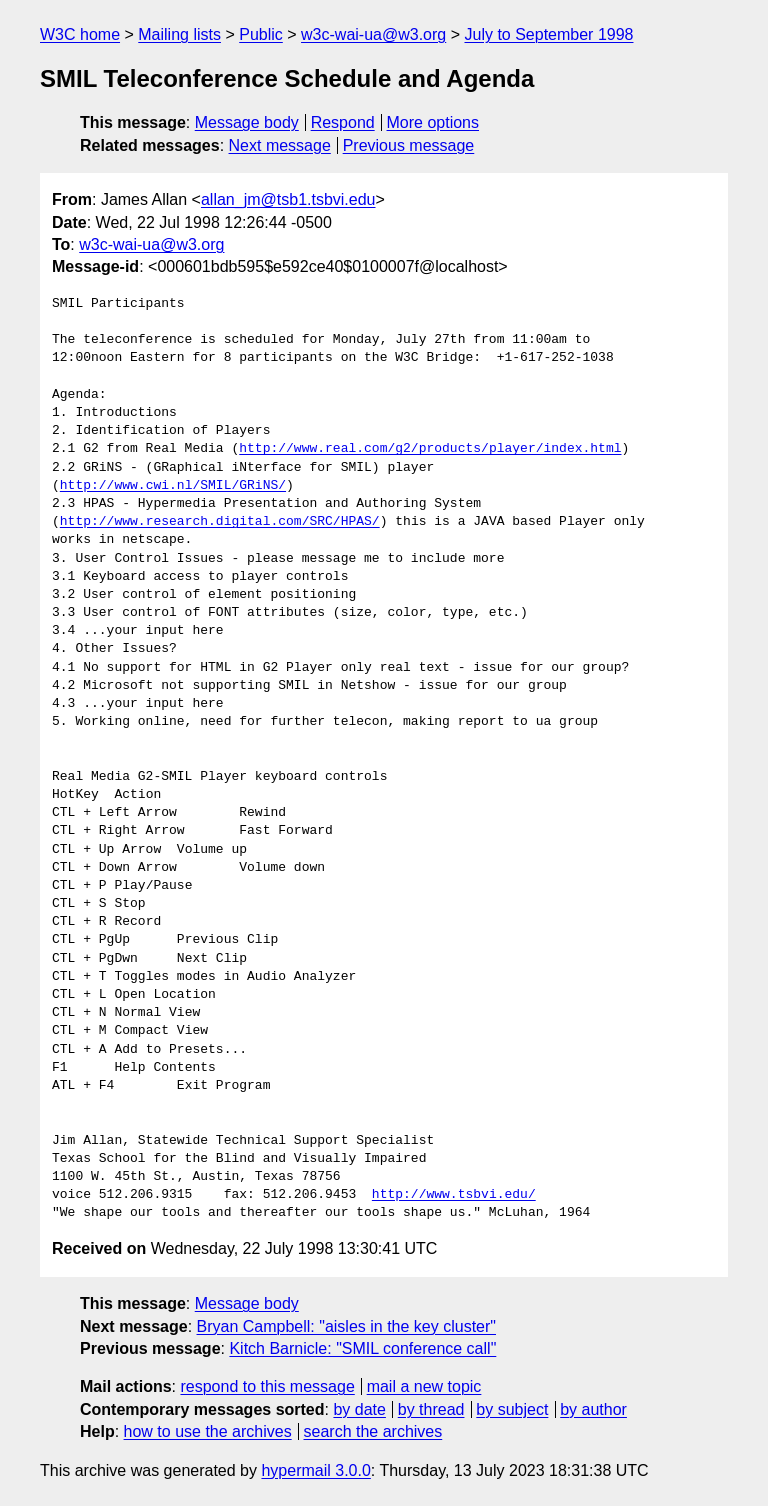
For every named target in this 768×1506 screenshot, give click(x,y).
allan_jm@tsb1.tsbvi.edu (288, 199)
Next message (280, 145)
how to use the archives (208, 1431)
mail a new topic (424, 1386)
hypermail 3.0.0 (315, 1470)
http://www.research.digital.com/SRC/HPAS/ (220, 522)
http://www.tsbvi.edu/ (454, 1195)
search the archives (373, 1431)
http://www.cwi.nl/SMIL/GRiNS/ (173, 486)
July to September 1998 (548, 34)
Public (261, 34)
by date (359, 1409)
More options (433, 122)
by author (593, 1409)
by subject (512, 1409)
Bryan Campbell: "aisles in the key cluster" (346, 1326)
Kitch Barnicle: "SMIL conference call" (362, 1348)
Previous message (409, 145)
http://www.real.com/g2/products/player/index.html (430, 449)
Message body (247, 122)
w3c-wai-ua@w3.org (373, 34)
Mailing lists (179, 34)
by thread (431, 1409)
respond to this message (267, 1386)
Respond (343, 122)
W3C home (80, 34)
